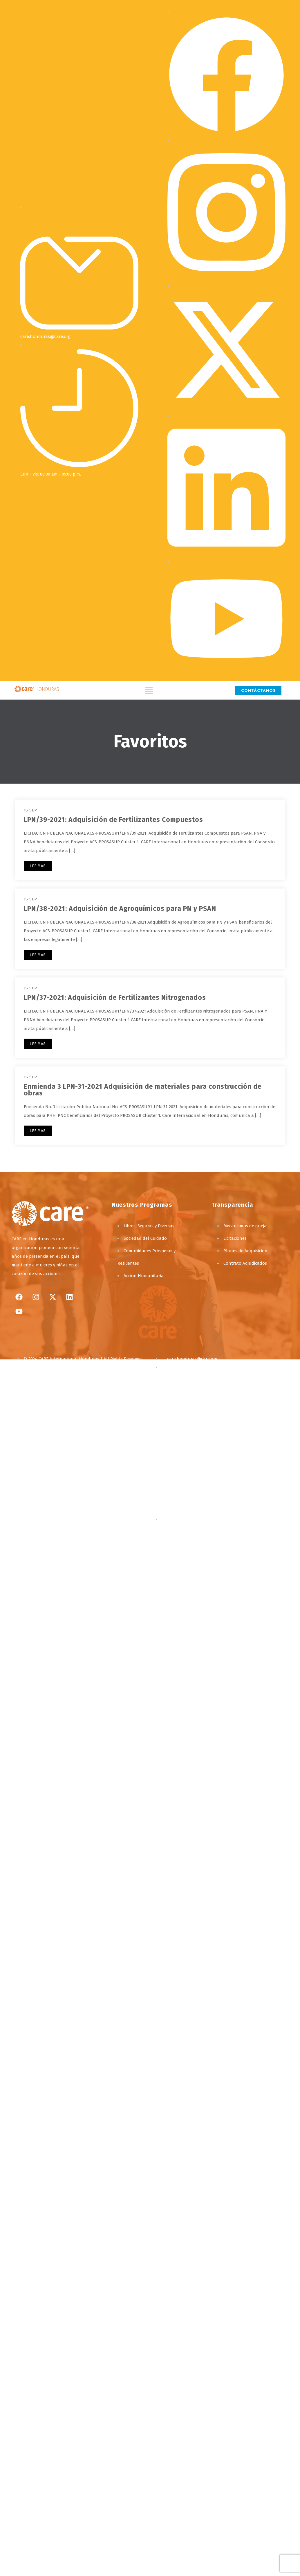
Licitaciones (235, 1238)
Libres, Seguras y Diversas (149, 1225)
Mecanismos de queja (245, 1225)
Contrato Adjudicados (245, 1263)
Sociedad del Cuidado (145, 1238)
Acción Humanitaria (144, 1275)
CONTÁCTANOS (258, 690)
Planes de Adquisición (245, 1250)
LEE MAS (38, 866)
